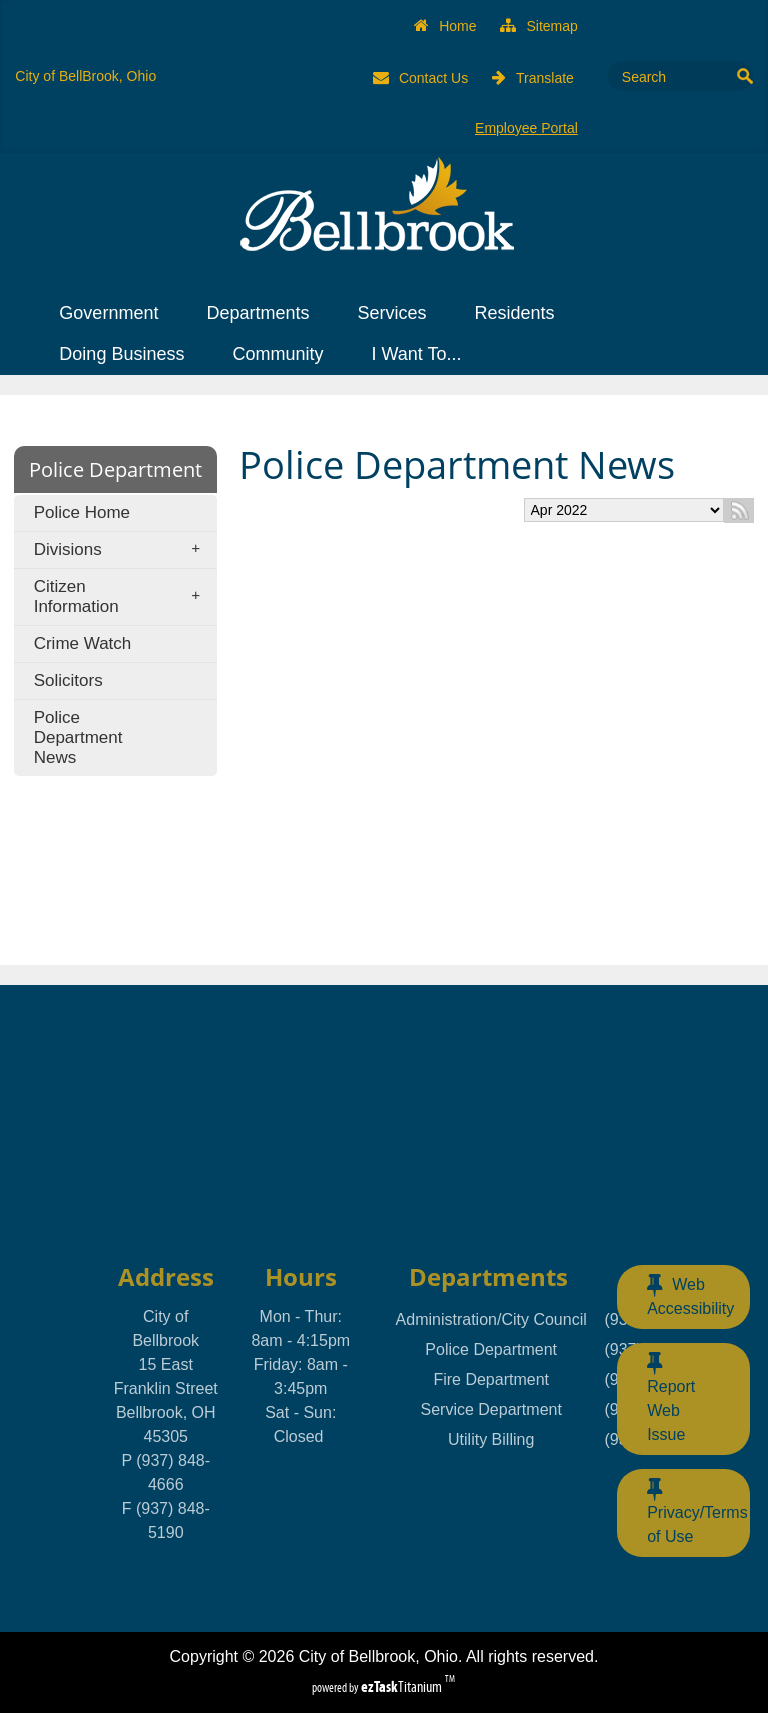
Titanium (403, 1686)
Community (283, 354)
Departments (263, 313)
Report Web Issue (671, 1397)
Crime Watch (83, 643)
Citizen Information (123, 596)
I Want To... (422, 354)
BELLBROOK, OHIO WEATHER (383, 1121)
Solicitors (68, 680)
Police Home (82, 512)
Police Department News (78, 737)
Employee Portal (526, 128)
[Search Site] (670, 76)
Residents (520, 313)
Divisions (123, 550)
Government (114, 313)
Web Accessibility (690, 1295)
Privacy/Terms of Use (697, 1511)
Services (397, 313)
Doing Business (127, 354)
